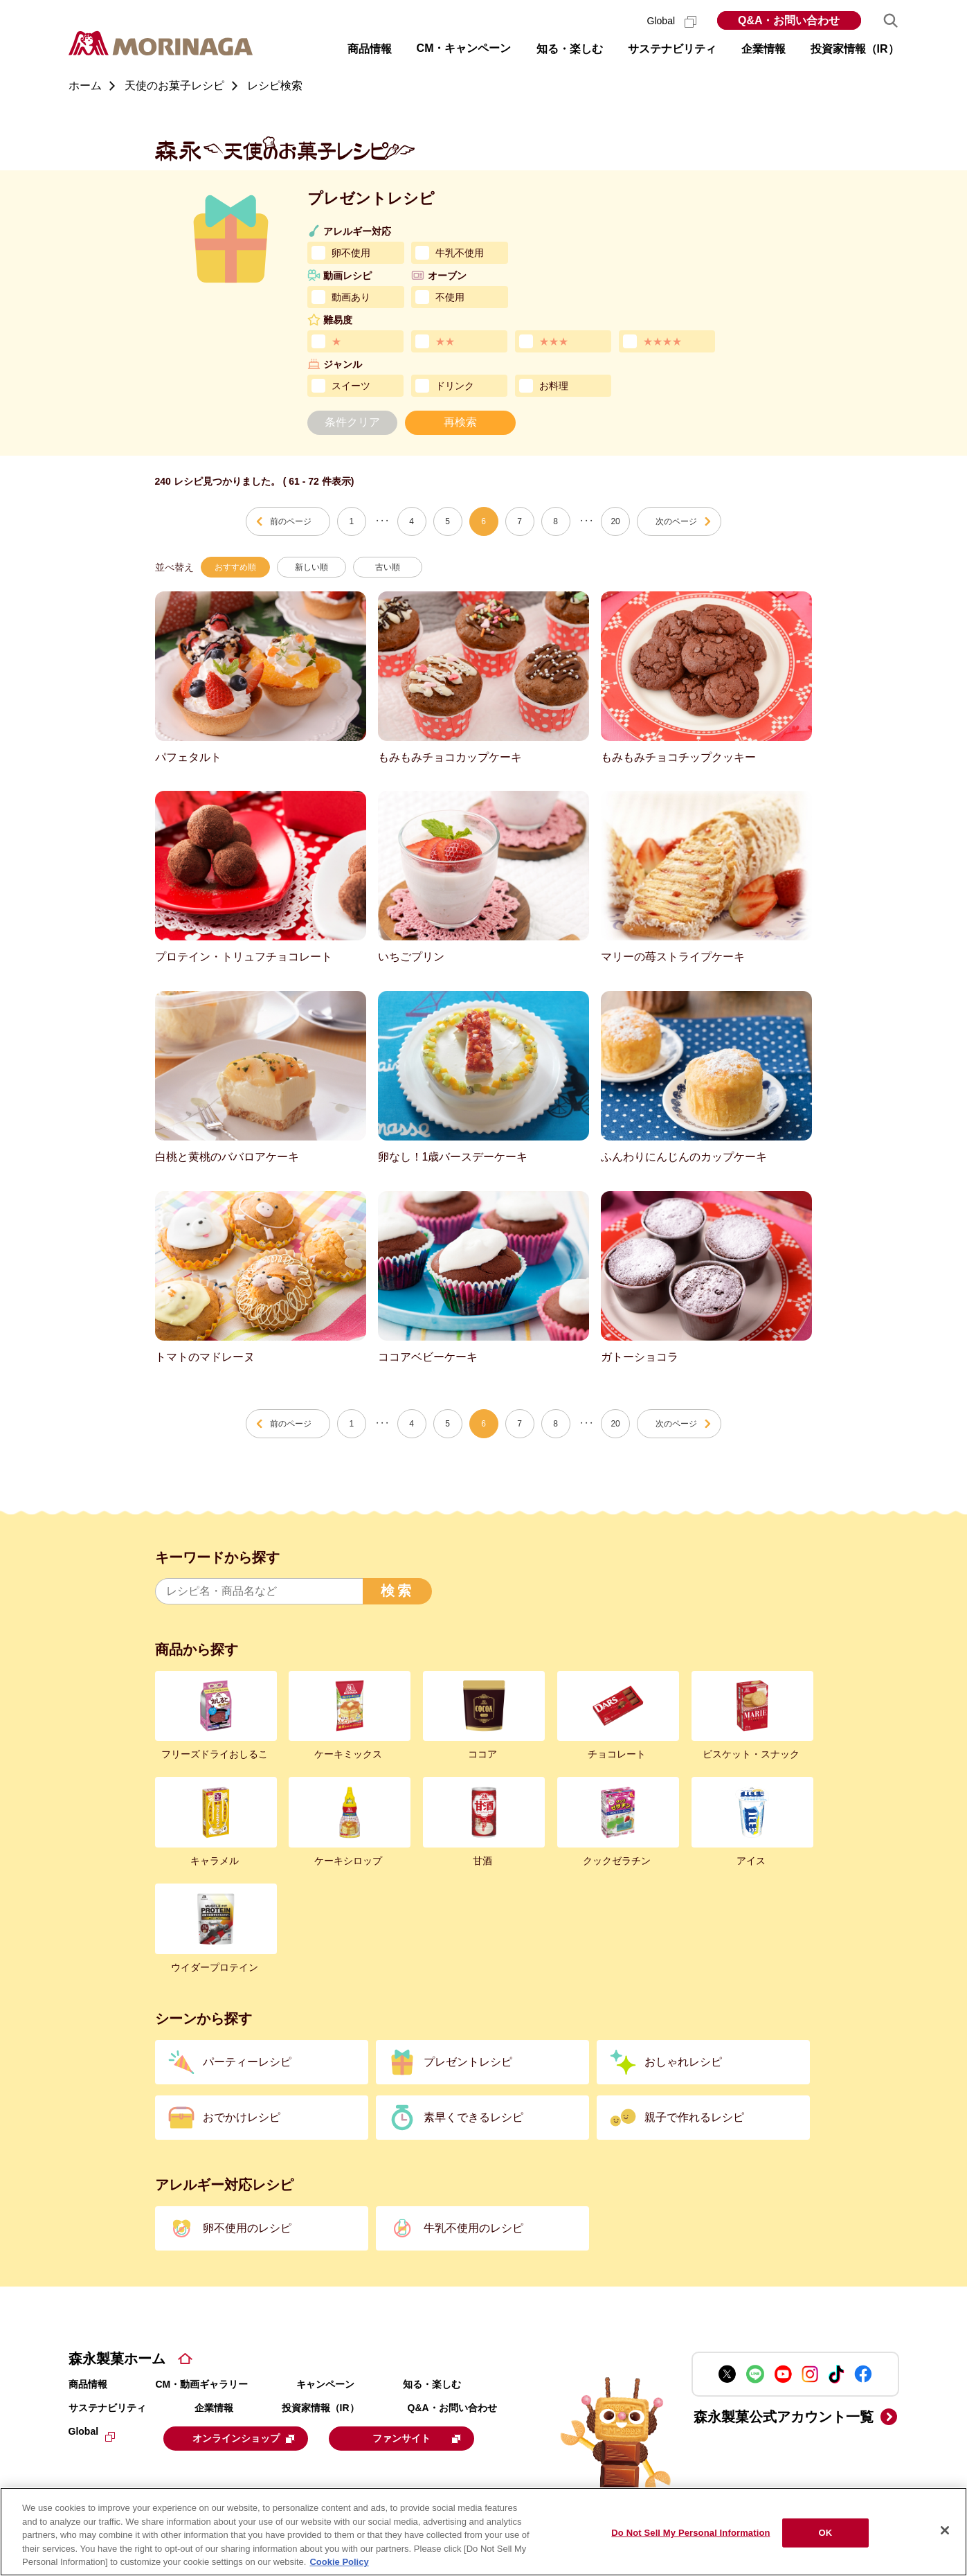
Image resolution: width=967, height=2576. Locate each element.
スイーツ (351, 385)
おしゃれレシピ (683, 2062)
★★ (445, 341)
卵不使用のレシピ (247, 2228)
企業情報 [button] (763, 49)
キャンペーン (325, 2384)
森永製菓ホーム (117, 2358)
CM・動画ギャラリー (202, 2384)
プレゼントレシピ (468, 2062)
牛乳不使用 (459, 252)
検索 (397, 1590)
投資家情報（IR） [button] (855, 49)
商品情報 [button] (369, 49)
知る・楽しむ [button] (569, 49)
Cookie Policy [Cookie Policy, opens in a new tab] (338, 2562)
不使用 (449, 297)
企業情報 (214, 2407)
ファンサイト (429, 2437)
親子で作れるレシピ (694, 2117)
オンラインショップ (249, 2437)
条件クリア (352, 422)
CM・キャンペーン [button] (464, 48)
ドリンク (454, 385)
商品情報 (88, 2384)
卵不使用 (351, 252)
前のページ (290, 521)
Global (671, 20)
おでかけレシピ (241, 2117)
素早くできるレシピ (473, 2117)
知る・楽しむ (432, 2384)
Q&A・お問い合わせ (789, 20)
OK (826, 2533)
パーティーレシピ (247, 2062)
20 (615, 521)
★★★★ (662, 341)
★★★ (553, 341)
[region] (483, 2531)
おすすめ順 (235, 567)
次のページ (676, 521)
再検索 (460, 422)
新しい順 (311, 567)
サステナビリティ (107, 2407)
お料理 (553, 385)
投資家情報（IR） (320, 2407)
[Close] (945, 2530)
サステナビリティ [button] (672, 49)
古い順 (387, 567)
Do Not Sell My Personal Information (690, 2533)
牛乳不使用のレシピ (473, 2228)
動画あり (351, 297)
